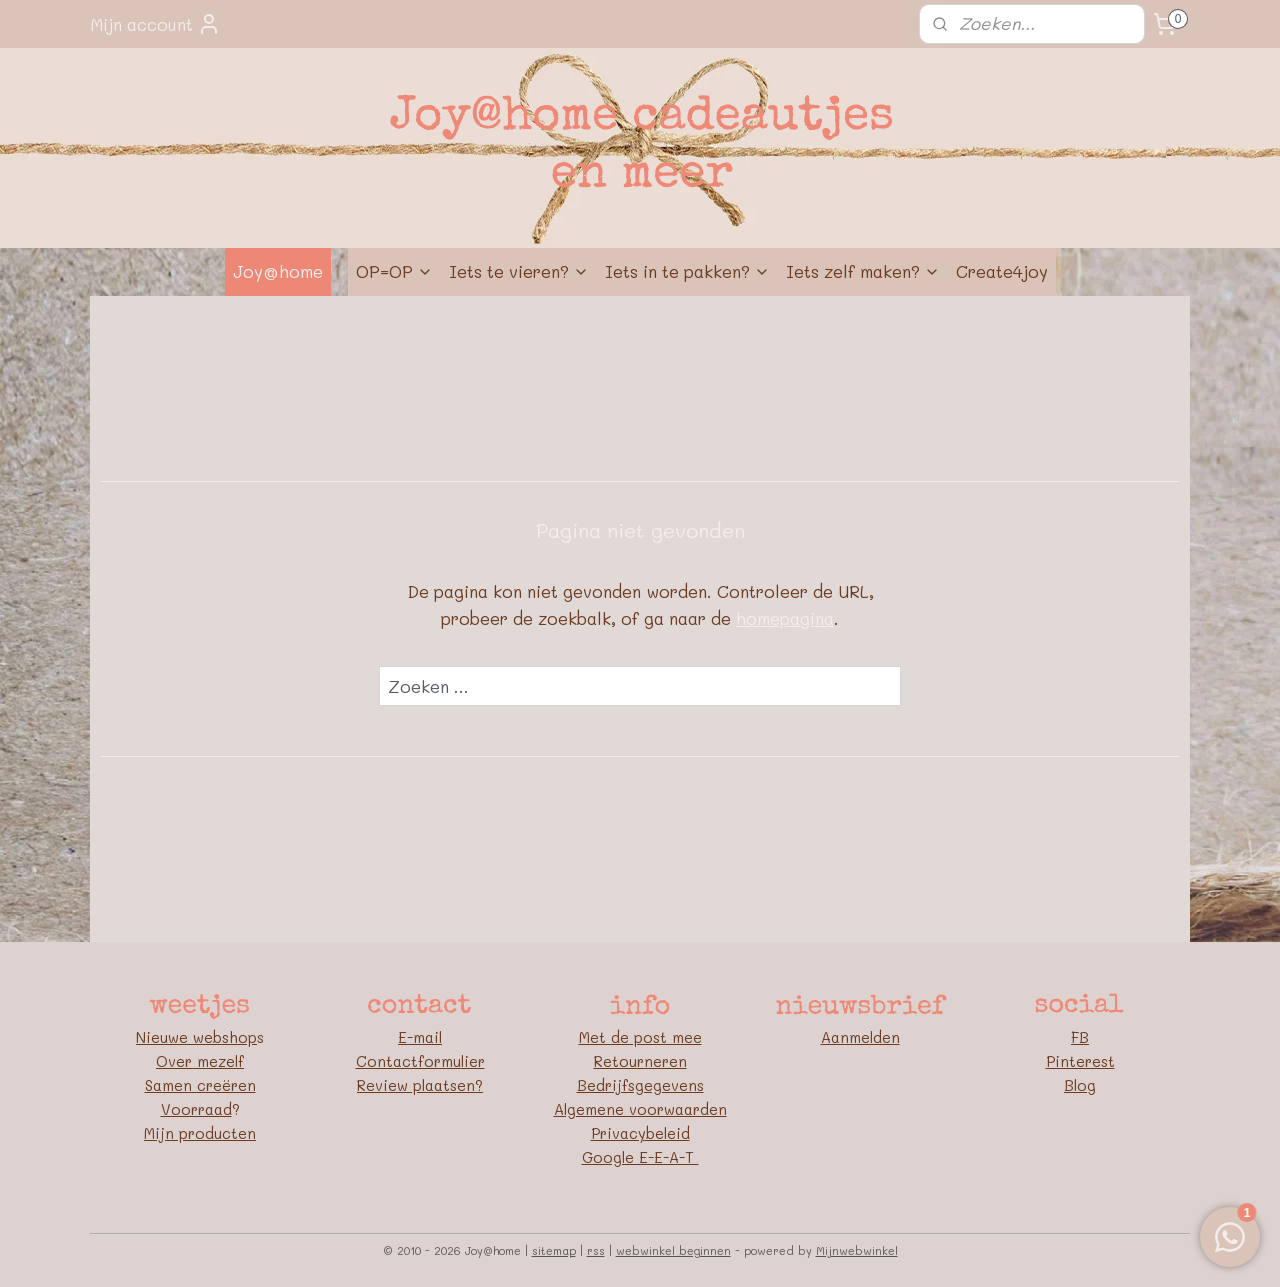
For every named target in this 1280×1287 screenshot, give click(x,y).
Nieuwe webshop (196, 1037)
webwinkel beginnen (673, 1250)
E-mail (420, 1037)
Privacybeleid (640, 1133)
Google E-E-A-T (640, 1157)
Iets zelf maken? (863, 271)
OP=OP (394, 271)
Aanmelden (860, 1037)
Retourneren (640, 1061)
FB (1080, 1037)
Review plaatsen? (420, 1085)
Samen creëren (200, 1085)
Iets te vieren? (519, 271)
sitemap (554, 1250)
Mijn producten (200, 1133)
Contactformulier (420, 1061)
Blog (1080, 1085)
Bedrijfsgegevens (640, 1085)
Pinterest (1080, 1061)
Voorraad (196, 1109)
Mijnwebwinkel (857, 1250)
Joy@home (278, 271)
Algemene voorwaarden (640, 1109)
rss (596, 1250)
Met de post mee (640, 1037)
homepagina (785, 618)
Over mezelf (200, 1061)
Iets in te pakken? (687, 271)
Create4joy (1002, 271)
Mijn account (155, 24)
